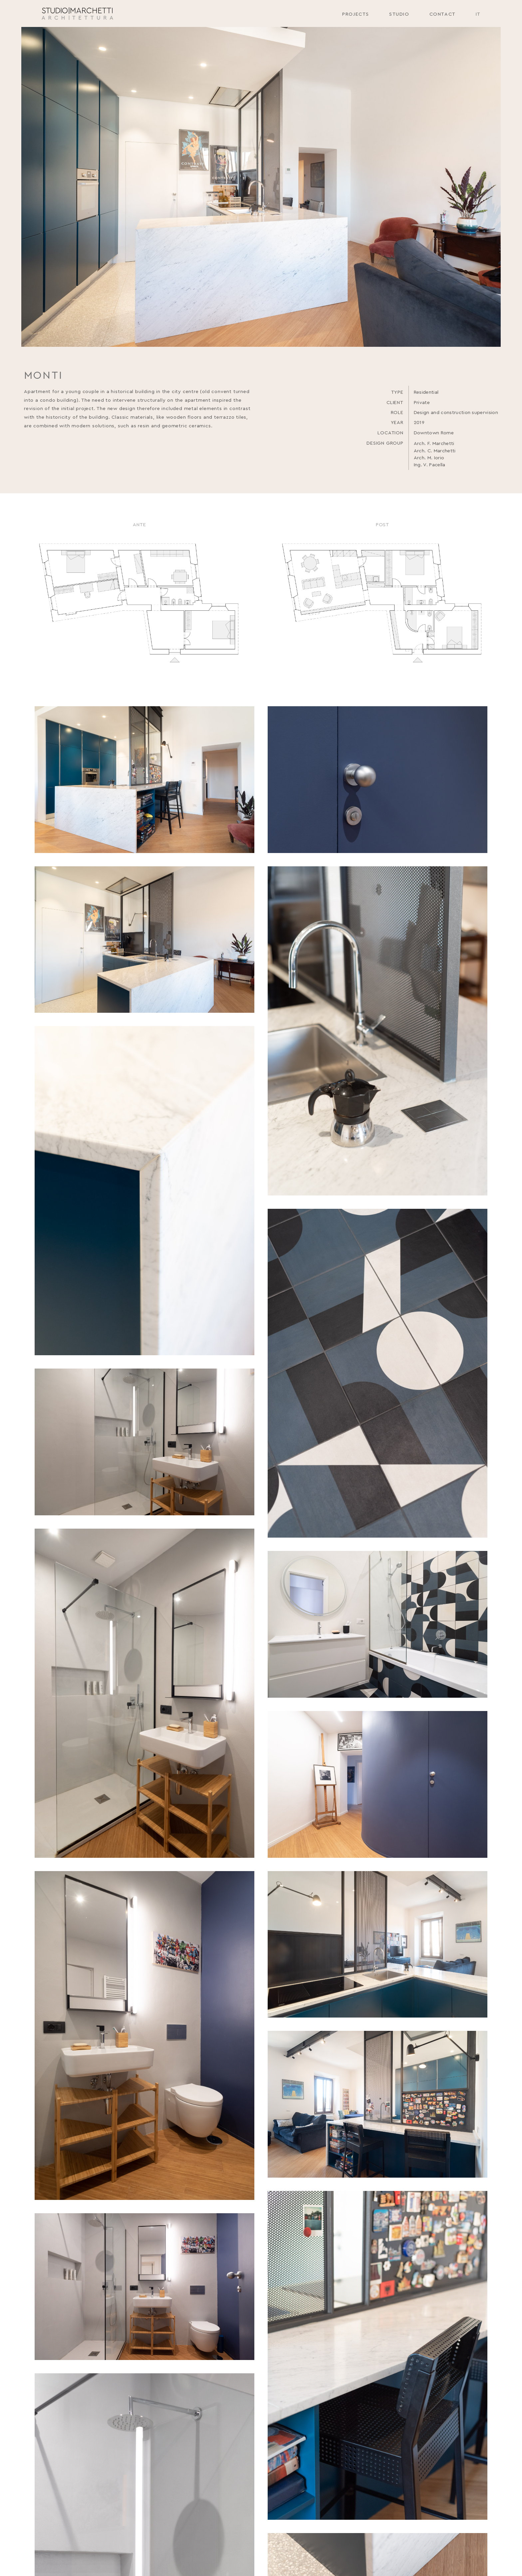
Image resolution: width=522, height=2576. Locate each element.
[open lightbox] (144, 779)
